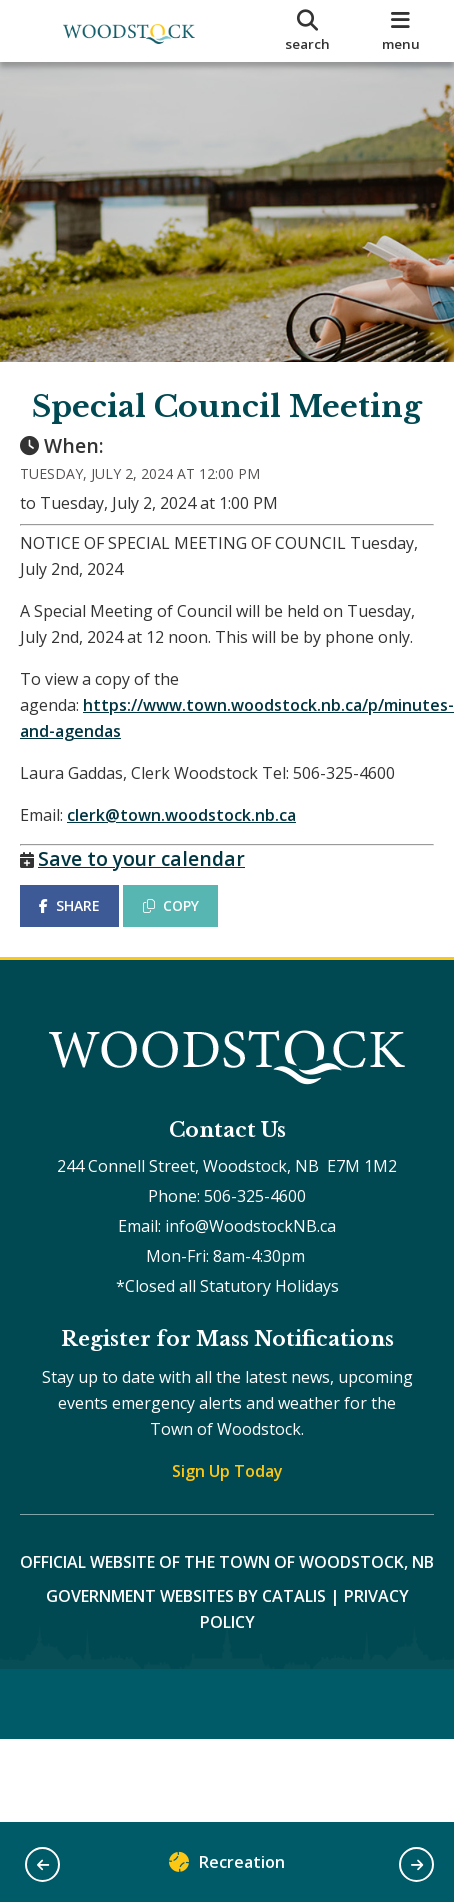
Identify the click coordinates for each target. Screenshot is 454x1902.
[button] (42, 1864)
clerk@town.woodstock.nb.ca (181, 815)
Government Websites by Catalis (186, 1596)
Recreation (227, 1866)
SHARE (69, 905)
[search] (307, 31)
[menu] (400, 31)
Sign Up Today (227, 1471)
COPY (171, 905)
